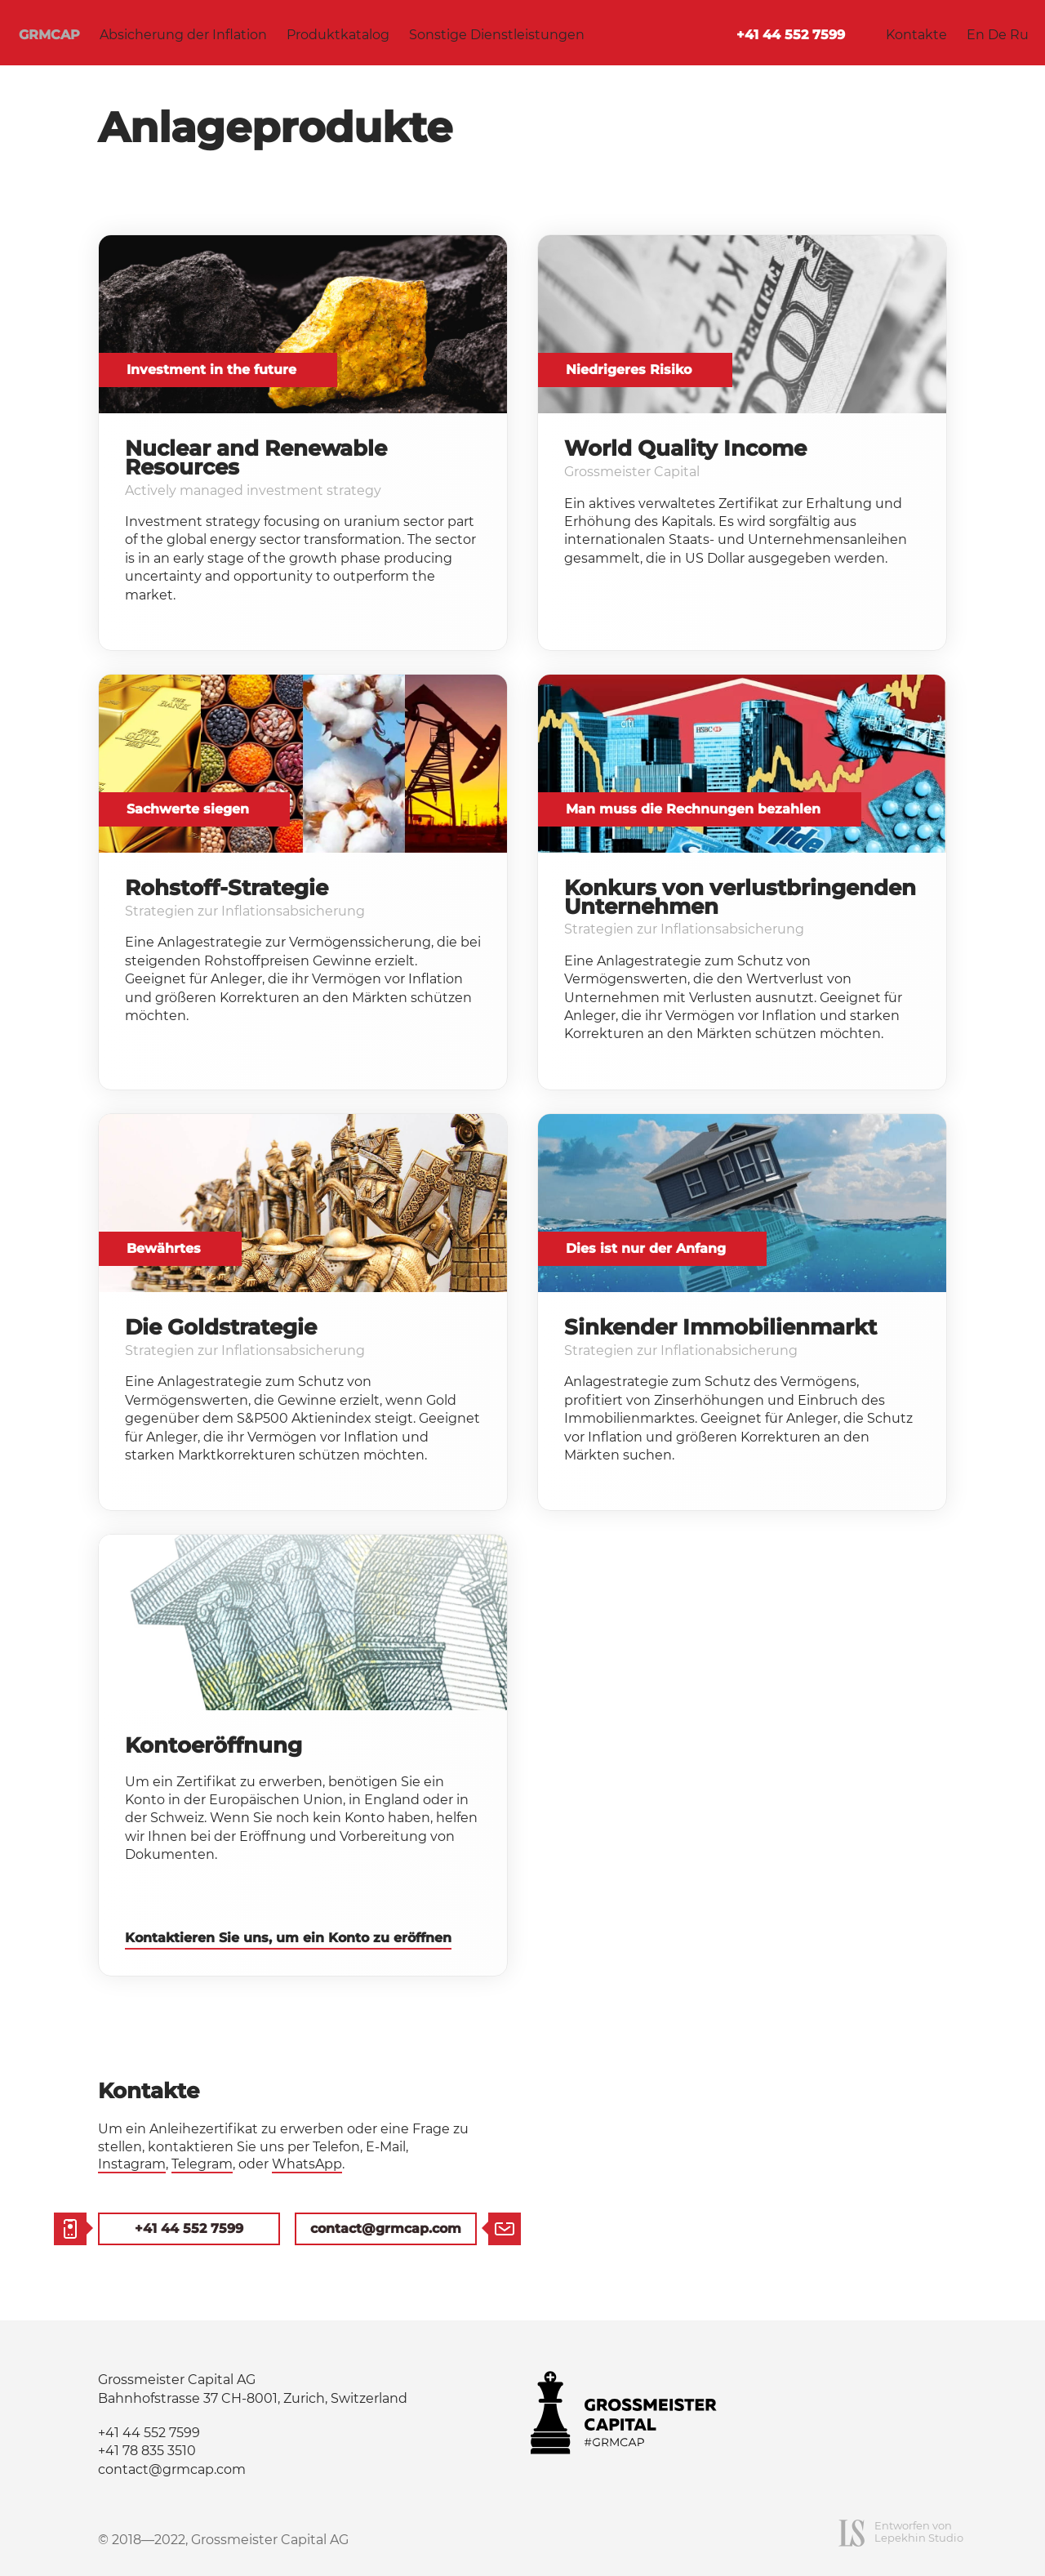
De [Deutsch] (997, 34)
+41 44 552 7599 (790, 34)
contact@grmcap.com (385, 2228)
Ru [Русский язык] (1019, 34)
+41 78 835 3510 (147, 2450)
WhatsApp (307, 2164)
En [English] (976, 34)
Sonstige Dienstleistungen (497, 34)
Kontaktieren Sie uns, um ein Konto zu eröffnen (288, 1937)
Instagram (132, 2164)
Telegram (202, 2164)
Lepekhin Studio (918, 2538)
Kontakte (916, 34)
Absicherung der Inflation (183, 34)
